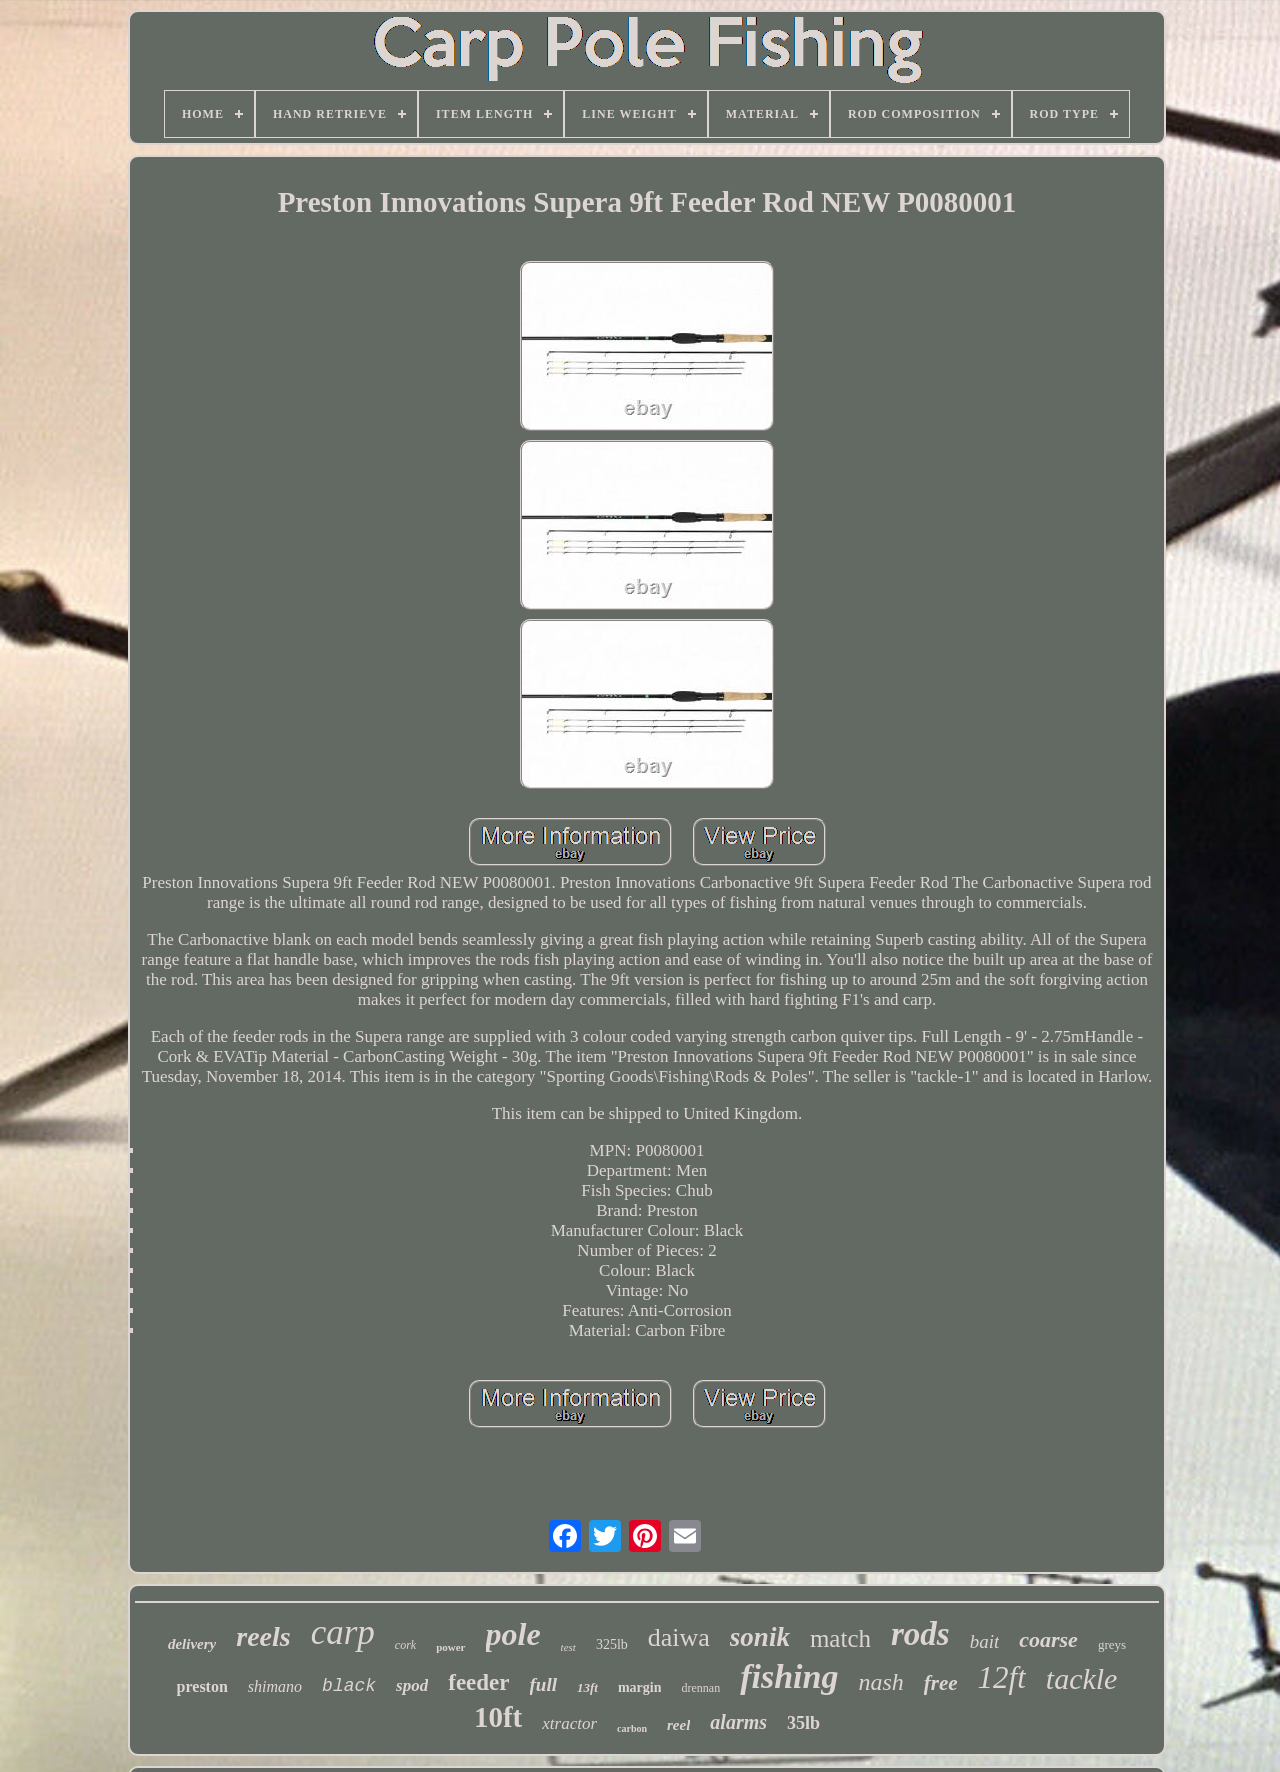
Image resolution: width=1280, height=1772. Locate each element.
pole (513, 1634)
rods (920, 1634)
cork (405, 1645)
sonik (760, 1637)
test (568, 1647)
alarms (738, 1722)
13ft (587, 1687)
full (543, 1684)
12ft (1002, 1677)
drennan (700, 1688)
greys (1112, 1644)
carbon (632, 1728)
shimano (275, 1686)
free (941, 1683)
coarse (1048, 1639)
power (450, 1647)
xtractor (569, 1723)
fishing (789, 1676)
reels (263, 1636)
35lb (803, 1723)
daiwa (679, 1637)
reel (678, 1725)
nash (880, 1682)
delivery (192, 1644)
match (840, 1638)
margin (640, 1687)
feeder (478, 1682)
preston (202, 1686)
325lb (612, 1644)
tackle (1082, 1678)
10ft (498, 1717)
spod (412, 1685)
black (349, 1686)
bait (985, 1641)
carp (343, 1632)
